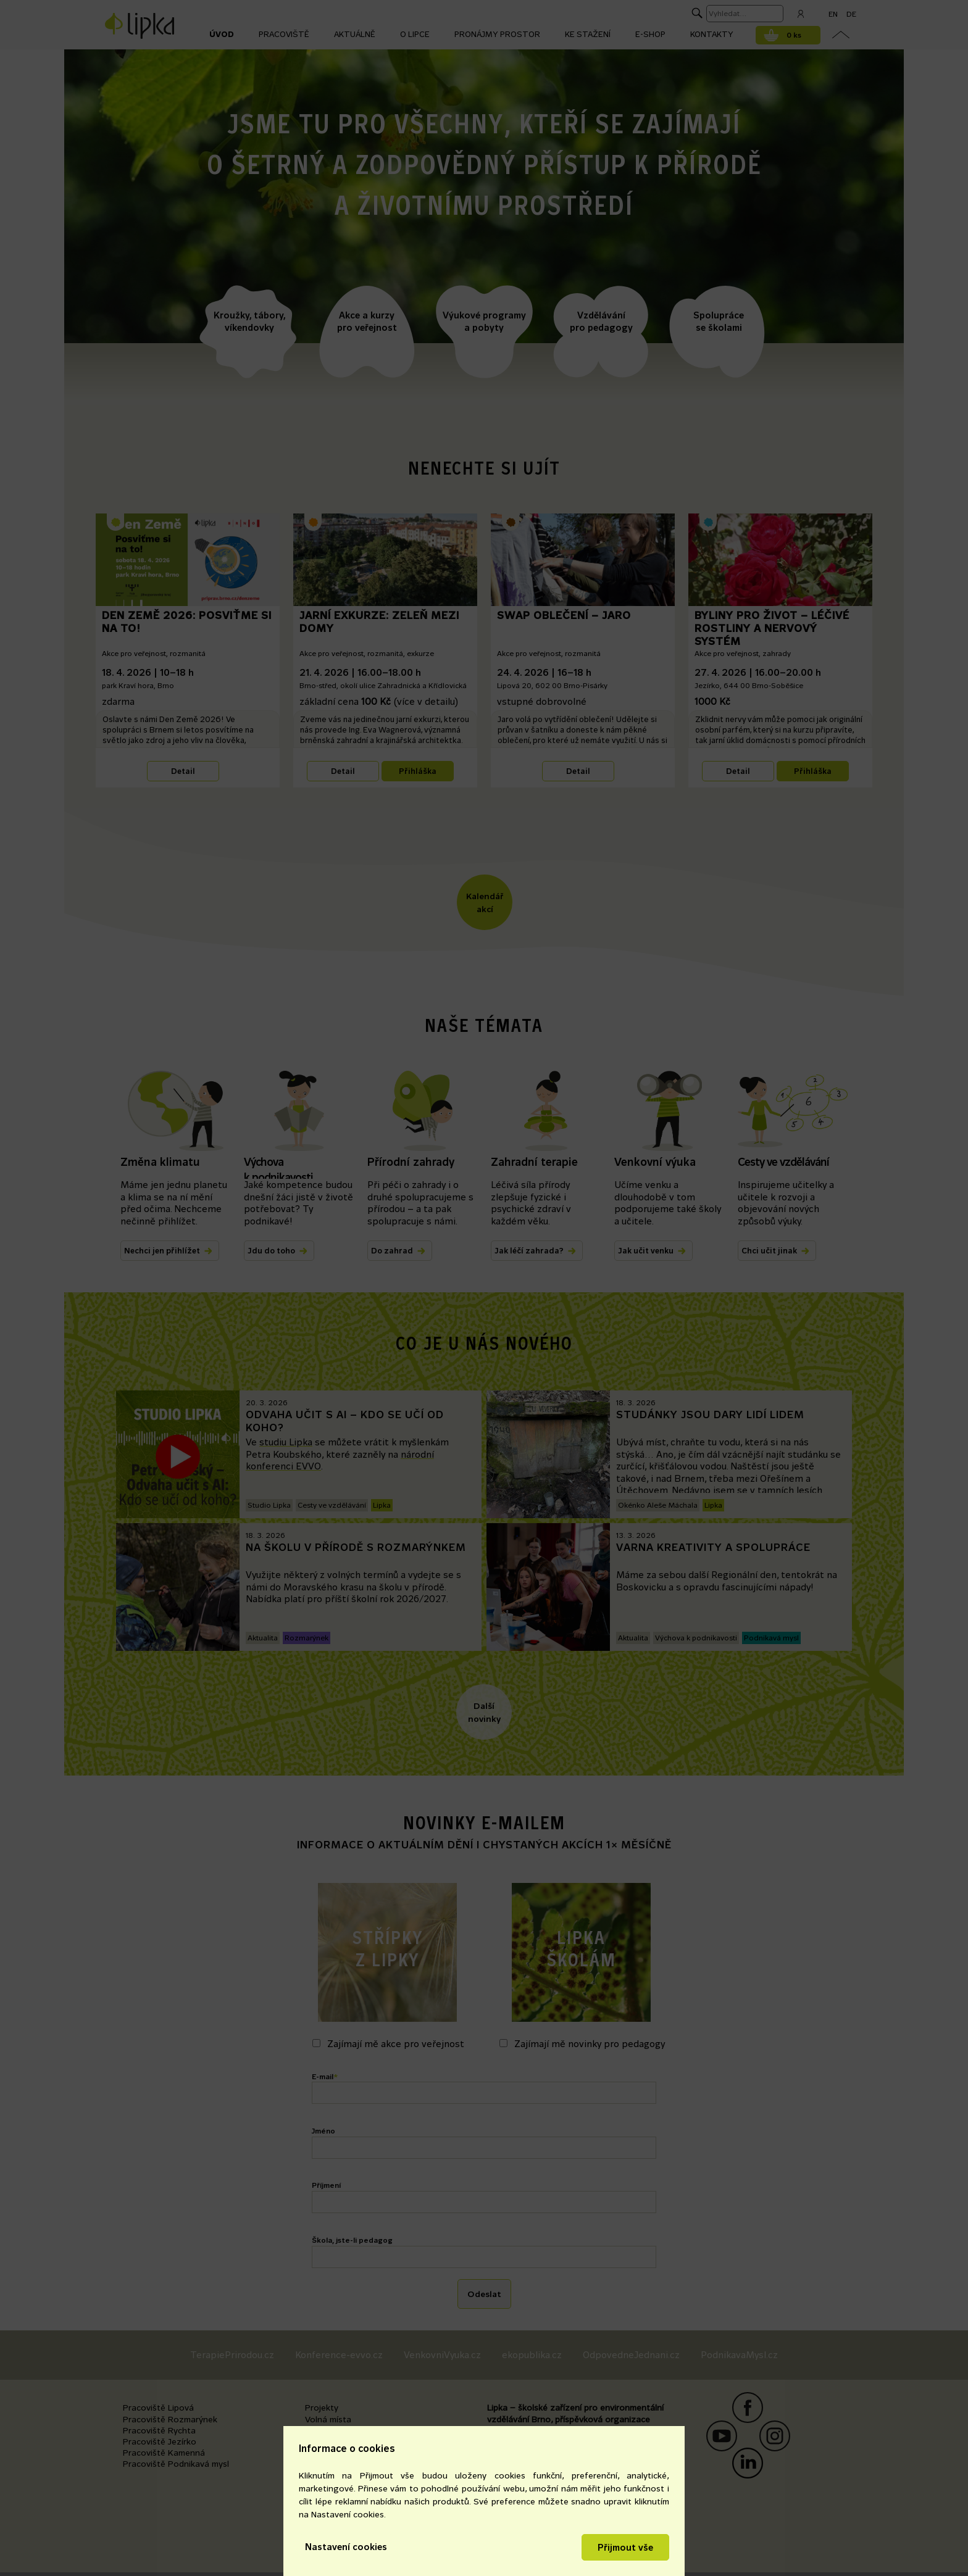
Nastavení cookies (346, 2546)
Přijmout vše (625, 2547)
